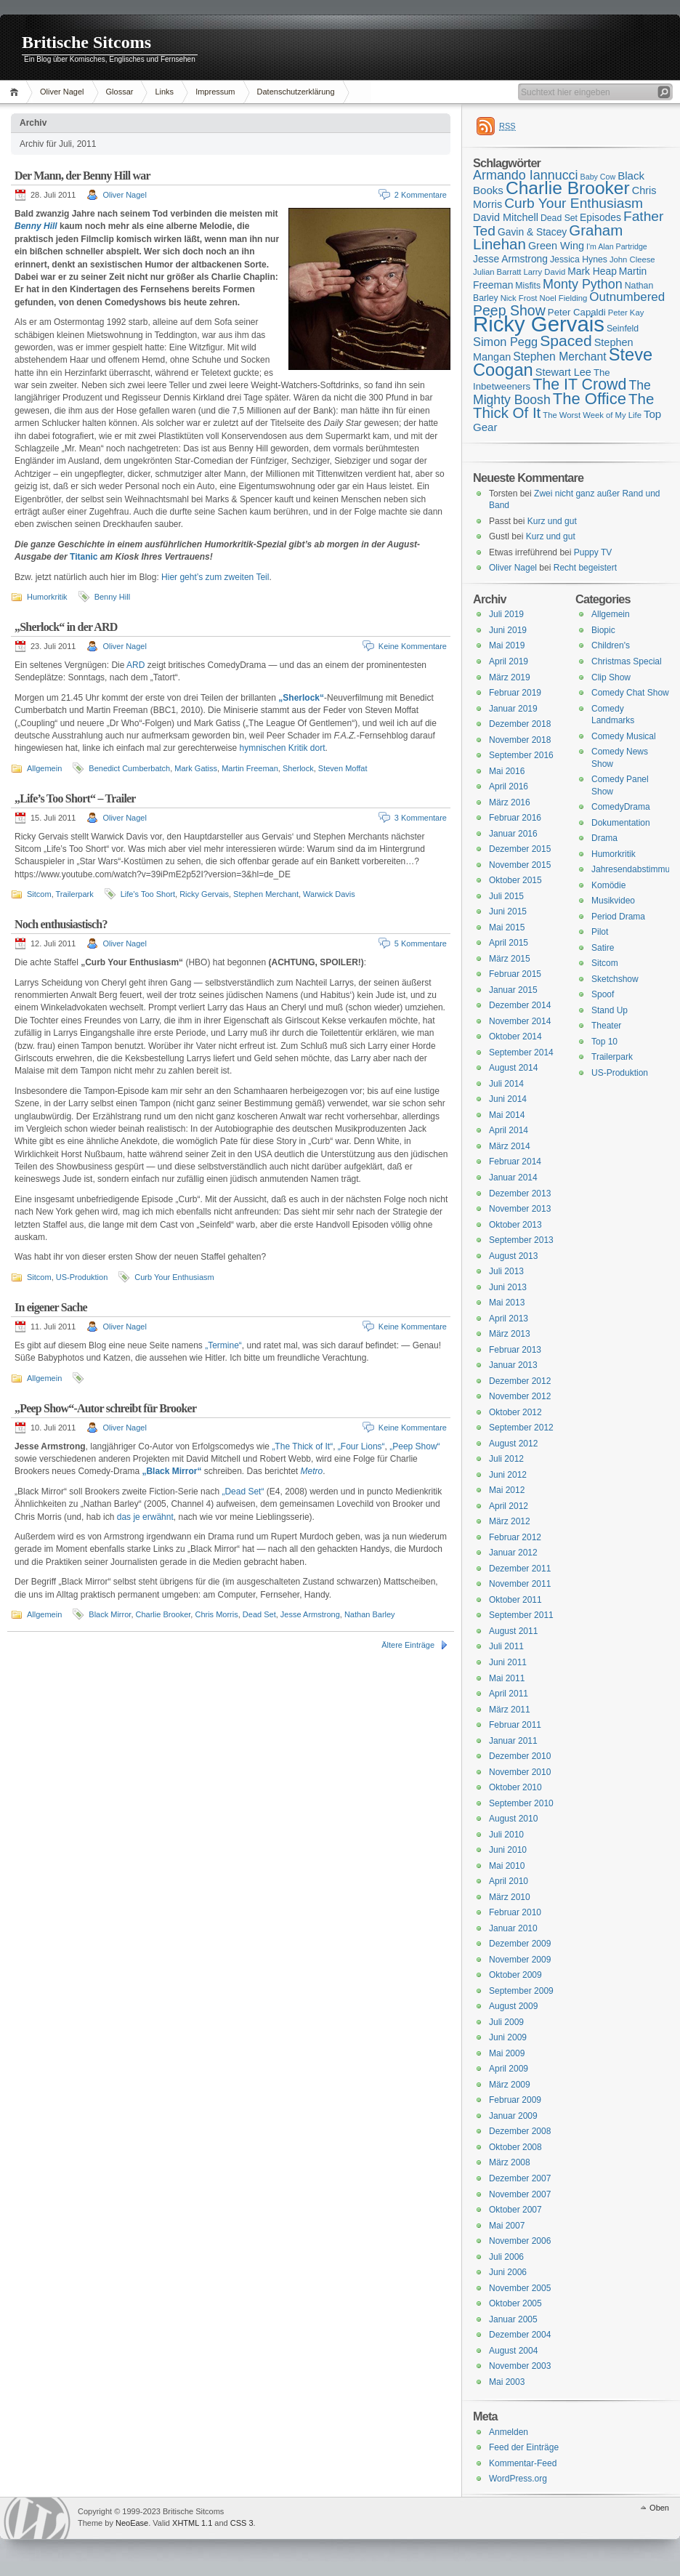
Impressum (215, 91)
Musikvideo (613, 900)
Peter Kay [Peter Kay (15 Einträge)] (626, 312)
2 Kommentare (420, 194)
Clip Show (611, 677)
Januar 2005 (513, 2319)
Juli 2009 (506, 2022)
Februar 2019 (515, 693)
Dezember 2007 (520, 2178)
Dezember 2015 (520, 849)
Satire (602, 948)
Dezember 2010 (520, 1756)
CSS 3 (242, 2523)
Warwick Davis (329, 894)
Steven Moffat (343, 768)
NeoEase (132, 2523)
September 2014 (521, 1052)
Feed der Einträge (524, 2447)
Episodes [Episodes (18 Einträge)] (600, 217)
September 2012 (521, 1427)
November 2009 (520, 1960)
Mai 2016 (507, 771)
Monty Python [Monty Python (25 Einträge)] (583, 284)
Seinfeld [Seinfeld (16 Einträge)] (623, 328)
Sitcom (39, 894)
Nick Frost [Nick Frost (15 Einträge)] (519, 298)
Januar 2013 (513, 1365)
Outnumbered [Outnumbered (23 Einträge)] (627, 297)
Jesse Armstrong (310, 1614)
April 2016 (508, 786)
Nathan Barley (369, 1614)
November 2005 (520, 2288)
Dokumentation (620, 823)
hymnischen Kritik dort (282, 748)
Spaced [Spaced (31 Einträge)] (566, 340)
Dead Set (259, 1614)
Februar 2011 (515, 1725)
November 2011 (520, 1584)
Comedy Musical (623, 736)
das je (128, 1517)
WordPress (37, 2518)
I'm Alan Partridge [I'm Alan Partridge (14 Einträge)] (616, 246)
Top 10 (604, 1042)
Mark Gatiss (195, 768)
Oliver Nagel (62, 91)
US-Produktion (82, 1277)
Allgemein (44, 768)
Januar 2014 (513, 1177)
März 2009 (509, 2085)
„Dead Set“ (243, 1491)
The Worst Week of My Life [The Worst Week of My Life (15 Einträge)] (592, 415)
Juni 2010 (508, 1850)
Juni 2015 (508, 911)
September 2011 (521, 1615)
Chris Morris (216, 1614)
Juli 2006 (506, 2257)
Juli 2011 (506, 1646)
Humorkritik (47, 596)
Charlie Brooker (163, 1614)
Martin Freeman (250, 768)
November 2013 (520, 1209)
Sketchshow (615, 979)
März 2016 (509, 802)
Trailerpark (75, 894)
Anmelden (508, 2432)
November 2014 (520, 1021)
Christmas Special (626, 661)
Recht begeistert (585, 568)
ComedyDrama (620, 807)
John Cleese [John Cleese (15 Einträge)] (632, 259)
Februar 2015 (515, 974)
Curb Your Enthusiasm (174, 1277)
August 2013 (513, 1256)
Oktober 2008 (515, 2147)
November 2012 (520, 1396)
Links (164, 91)
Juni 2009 (508, 2037)
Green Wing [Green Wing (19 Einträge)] (556, 245)
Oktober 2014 (515, 1036)
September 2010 (521, 1803)
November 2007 (520, 2194)
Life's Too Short (148, 894)
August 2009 (513, 2006)
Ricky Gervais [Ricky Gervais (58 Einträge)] (538, 324)
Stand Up (609, 1010)
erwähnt (158, 1517)
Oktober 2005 (515, 2303)
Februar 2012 (515, 1537)
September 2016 (521, 755)
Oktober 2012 (515, 1412)
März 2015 (509, 959)
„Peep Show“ (414, 1446)
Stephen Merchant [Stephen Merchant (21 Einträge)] (559, 356)
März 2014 (509, 1146)
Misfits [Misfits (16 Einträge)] (528, 286)
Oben (659, 2507)
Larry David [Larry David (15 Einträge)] (544, 271)
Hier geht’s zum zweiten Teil (215, 577)
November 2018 (520, 740)
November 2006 (520, 2241)
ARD (135, 665)
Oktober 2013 (515, 1225)
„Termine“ (223, 1345)
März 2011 (509, 1709)
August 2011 (513, 1631)
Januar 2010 (513, 1928)
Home (16, 92)
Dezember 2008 (520, 2131)
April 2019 (508, 661)
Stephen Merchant (266, 894)
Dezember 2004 (520, 2335)
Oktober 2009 (515, 1975)
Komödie (608, 885)
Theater (606, 1026)
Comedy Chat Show (630, 693)
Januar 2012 (513, 1552)
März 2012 (509, 1521)
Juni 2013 (508, 1287)
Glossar (120, 91)
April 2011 (508, 1694)
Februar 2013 (515, 1350)
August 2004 (513, 2351)
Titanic (83, 557)
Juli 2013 (506, 1271)
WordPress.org (518, 2479)
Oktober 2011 (515, 1600)
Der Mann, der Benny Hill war (82, 175)
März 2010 (509, 1897)
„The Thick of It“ (302, 1446)
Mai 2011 (507, 1678)
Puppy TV (593, 552)
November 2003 (520, 2366)
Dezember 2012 (520, 1381)
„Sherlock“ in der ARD (66, 627)
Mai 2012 (507, 1490)
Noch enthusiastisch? (61, 924)
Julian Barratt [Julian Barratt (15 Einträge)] (497, 271)
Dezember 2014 (520, 1005)
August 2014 (513, 1068)
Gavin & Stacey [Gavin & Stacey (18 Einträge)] (532, 232)
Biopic (603, 630)
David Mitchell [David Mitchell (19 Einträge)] (505, 217)
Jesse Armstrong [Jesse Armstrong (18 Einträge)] (510, 259)
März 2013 (509, 1334)
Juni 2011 (508, 1662)
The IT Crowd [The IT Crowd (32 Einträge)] (579, 384)
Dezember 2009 (520, 1944)
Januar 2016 (513, 834)
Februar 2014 (515, 1161)
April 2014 (508, 1130)
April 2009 (508, 2069)
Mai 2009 (507, 2053)
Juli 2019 (506, 614)
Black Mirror (110, 1614)
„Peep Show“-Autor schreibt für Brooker (105, 1408)
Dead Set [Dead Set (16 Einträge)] (559, 218)
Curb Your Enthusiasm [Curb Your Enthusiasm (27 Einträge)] (573, 203)
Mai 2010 (507, 1866)
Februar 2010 (515, 1912)
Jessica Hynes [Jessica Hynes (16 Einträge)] (578, 259)
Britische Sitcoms (86, 42)
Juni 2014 (508, 1099)
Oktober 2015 (515, 880)
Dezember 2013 (520, 1193)
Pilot (599, 932)
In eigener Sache (51, 1307)
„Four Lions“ (361, 1446)
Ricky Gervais (204, 894)
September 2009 (521, 1991)
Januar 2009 (513, 2116)
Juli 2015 (506, 896)
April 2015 (508, 943)
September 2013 (521, 1240)
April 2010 (508, 1881)
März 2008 (509, 2162)
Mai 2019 (507, 645)
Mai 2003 (507, 2382)
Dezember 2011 (520, 1568)
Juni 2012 (508, 1475)
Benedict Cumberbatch (129, 768)
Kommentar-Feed (522, 2463)
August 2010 (513, 1819)
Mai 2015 (507, 927)
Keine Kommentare (413, 646)
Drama (604, 838)
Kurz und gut (552, 521)
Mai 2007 (507, 2226)
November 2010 (520, 1772)
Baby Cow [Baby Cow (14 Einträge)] (598, 176)
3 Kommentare (420, 817)
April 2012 (508, 1506)
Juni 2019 (508, 630)
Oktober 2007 (515, 2210)
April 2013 (508, 1318)
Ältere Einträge (407, 1645)
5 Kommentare (420, 943)
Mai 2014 (507, 1115)
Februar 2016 (515, 818)
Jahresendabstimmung (635, 869)
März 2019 (509, 677)
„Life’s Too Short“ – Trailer (75, 798)
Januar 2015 (513, 990)
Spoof (602, 994)
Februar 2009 (515, 2100)
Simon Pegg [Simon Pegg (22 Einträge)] (505, 341)
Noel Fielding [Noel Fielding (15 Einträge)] (563, 298)
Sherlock (298, 768)
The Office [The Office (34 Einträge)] (589, 399)
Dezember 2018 (520, 724)
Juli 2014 (506, 1084)
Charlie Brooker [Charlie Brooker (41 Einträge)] (568, 188)
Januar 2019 (513, 709)
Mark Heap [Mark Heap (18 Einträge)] (592, 271)
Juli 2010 (506, 1835)
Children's (610, 645)
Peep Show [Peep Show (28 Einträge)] (509, 310)
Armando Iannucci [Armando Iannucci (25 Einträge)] (525, 175)
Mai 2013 (507, 1302)
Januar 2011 (513, 1741)
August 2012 (513, 1443)
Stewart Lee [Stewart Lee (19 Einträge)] (563, 372)
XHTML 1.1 (192, 2523)
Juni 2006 (508, 2272)
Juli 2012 (506, 1459)
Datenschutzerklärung (296, 91)
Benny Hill (36, 226)
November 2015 (520, 865)
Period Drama (618, 916)
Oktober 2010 (515, 1787)
